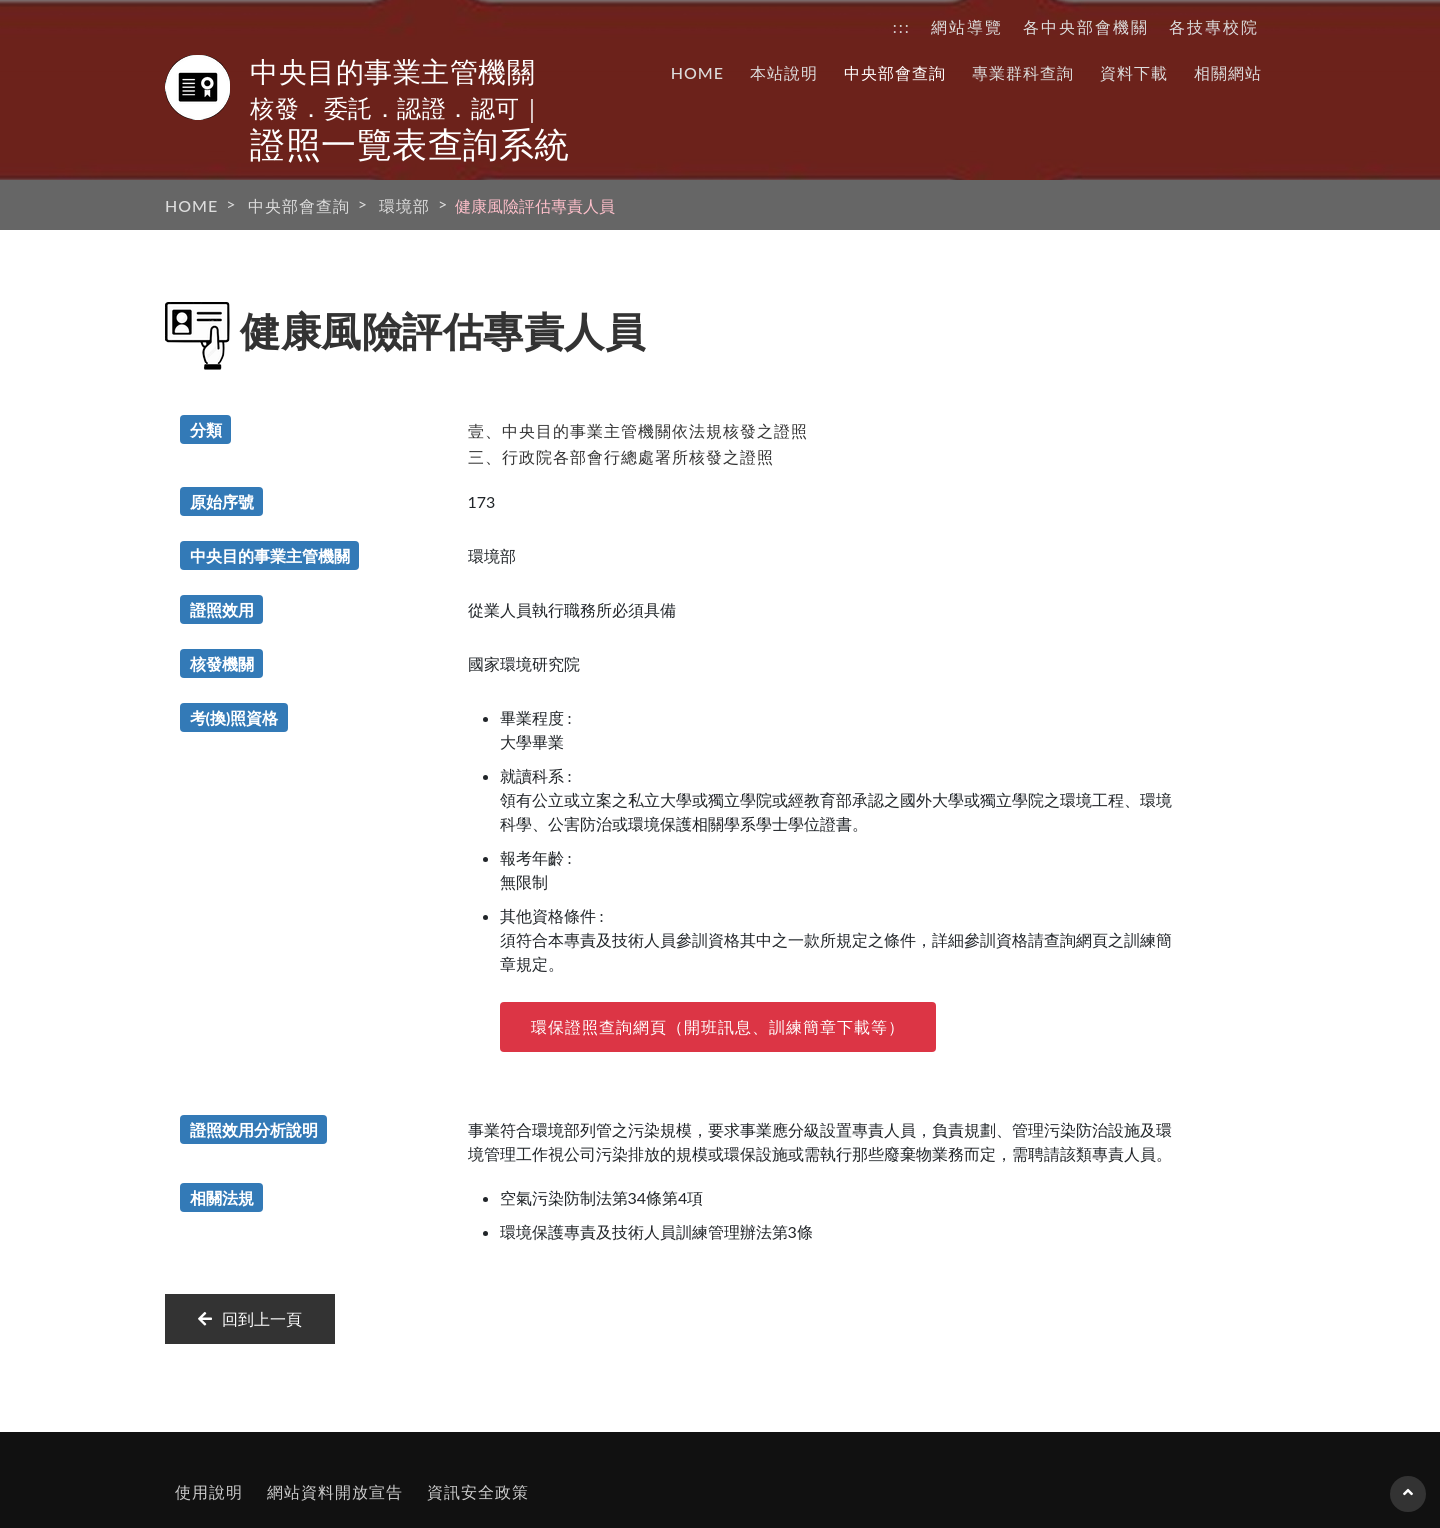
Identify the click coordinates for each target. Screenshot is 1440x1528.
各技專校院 (1214, 26)
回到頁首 (1408, 1502)
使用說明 (209, 1491)
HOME (697, 72)
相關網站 (1228, 72)
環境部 (404, 205)
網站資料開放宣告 (335, 1491)
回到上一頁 (250, 1318)
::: (902, 26)
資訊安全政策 (478, 1491)
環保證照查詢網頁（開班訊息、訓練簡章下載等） (718, 1026)
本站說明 (784, 72)
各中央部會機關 (1086, 26)
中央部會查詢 (895, 72)
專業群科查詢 (1023, 72)
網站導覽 (967, 26)
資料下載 (1134, 72)
